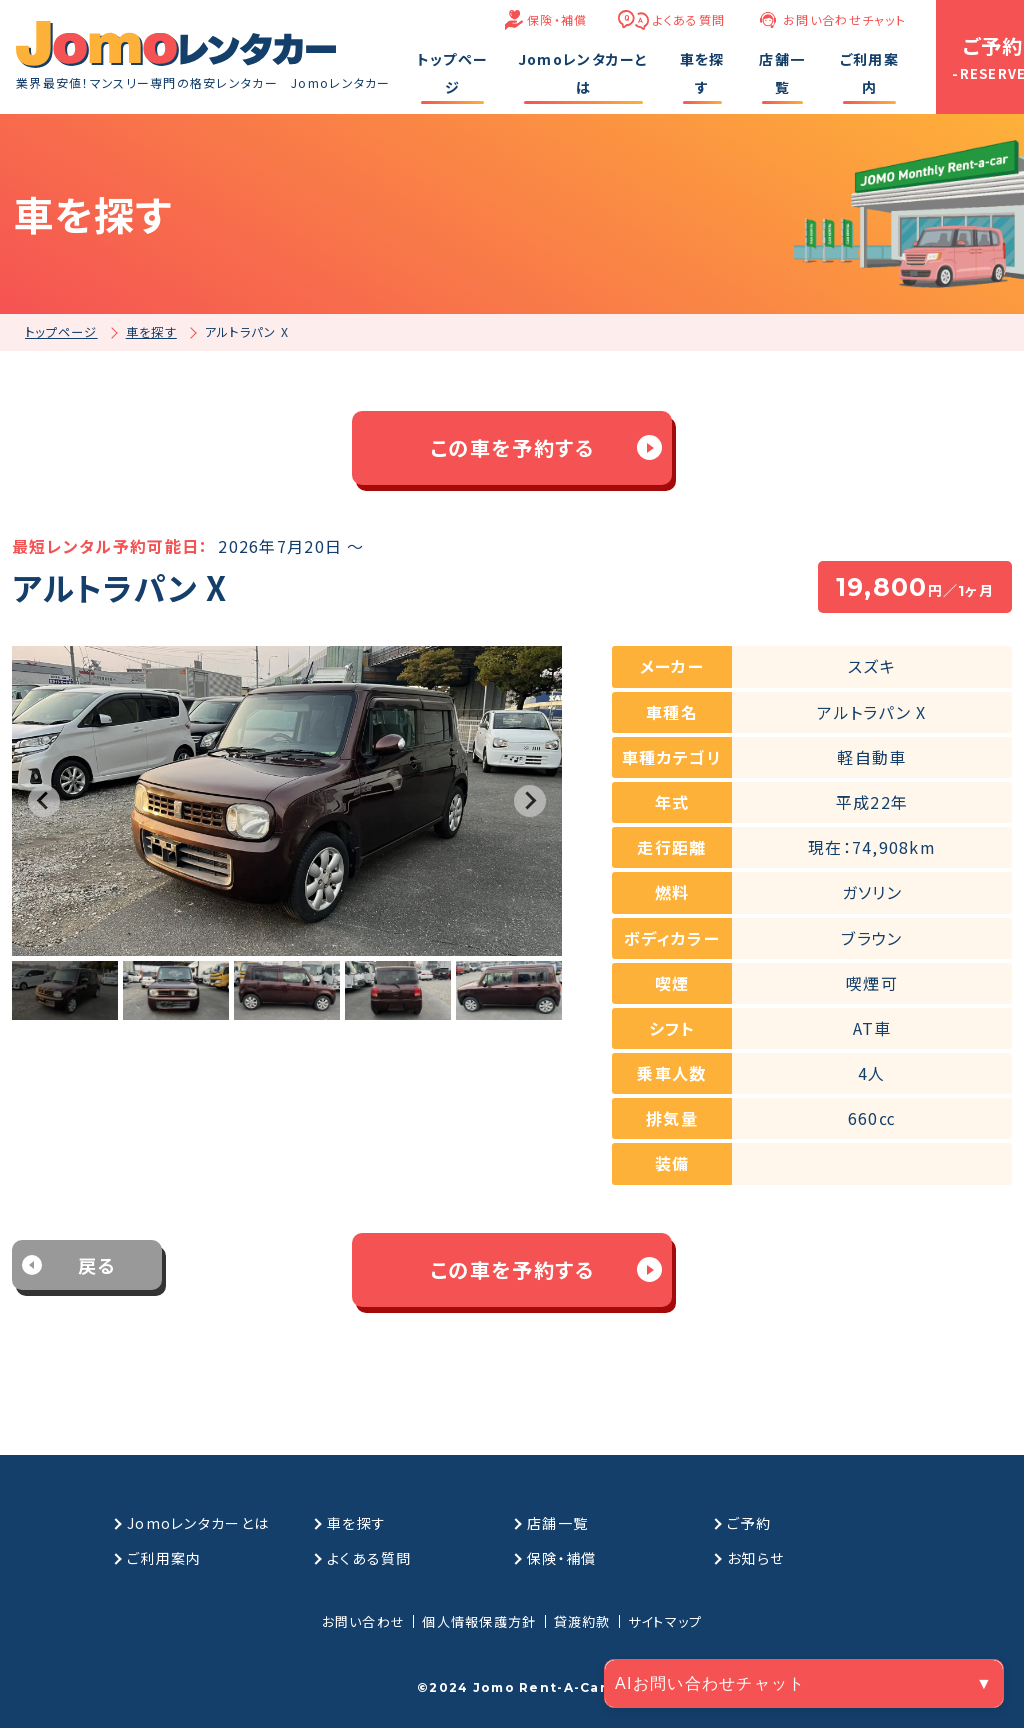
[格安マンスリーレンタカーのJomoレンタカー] (176, 44)
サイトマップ (665, 1621)
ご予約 (749, 1523)
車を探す (356, 1523)
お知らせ (755, 1558)
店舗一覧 (557, 1523)
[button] (65, 991)
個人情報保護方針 (479, 1621)
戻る (97, 1265)
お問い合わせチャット (844, 19)
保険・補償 (557, 19)
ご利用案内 (164, 1558)
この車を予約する (512, 447)
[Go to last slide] (44, 801)
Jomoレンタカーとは (198, 1523)
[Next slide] (530, 801)
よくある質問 (689, 19)
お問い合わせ (364, 1621)
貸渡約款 (582, 1621)
